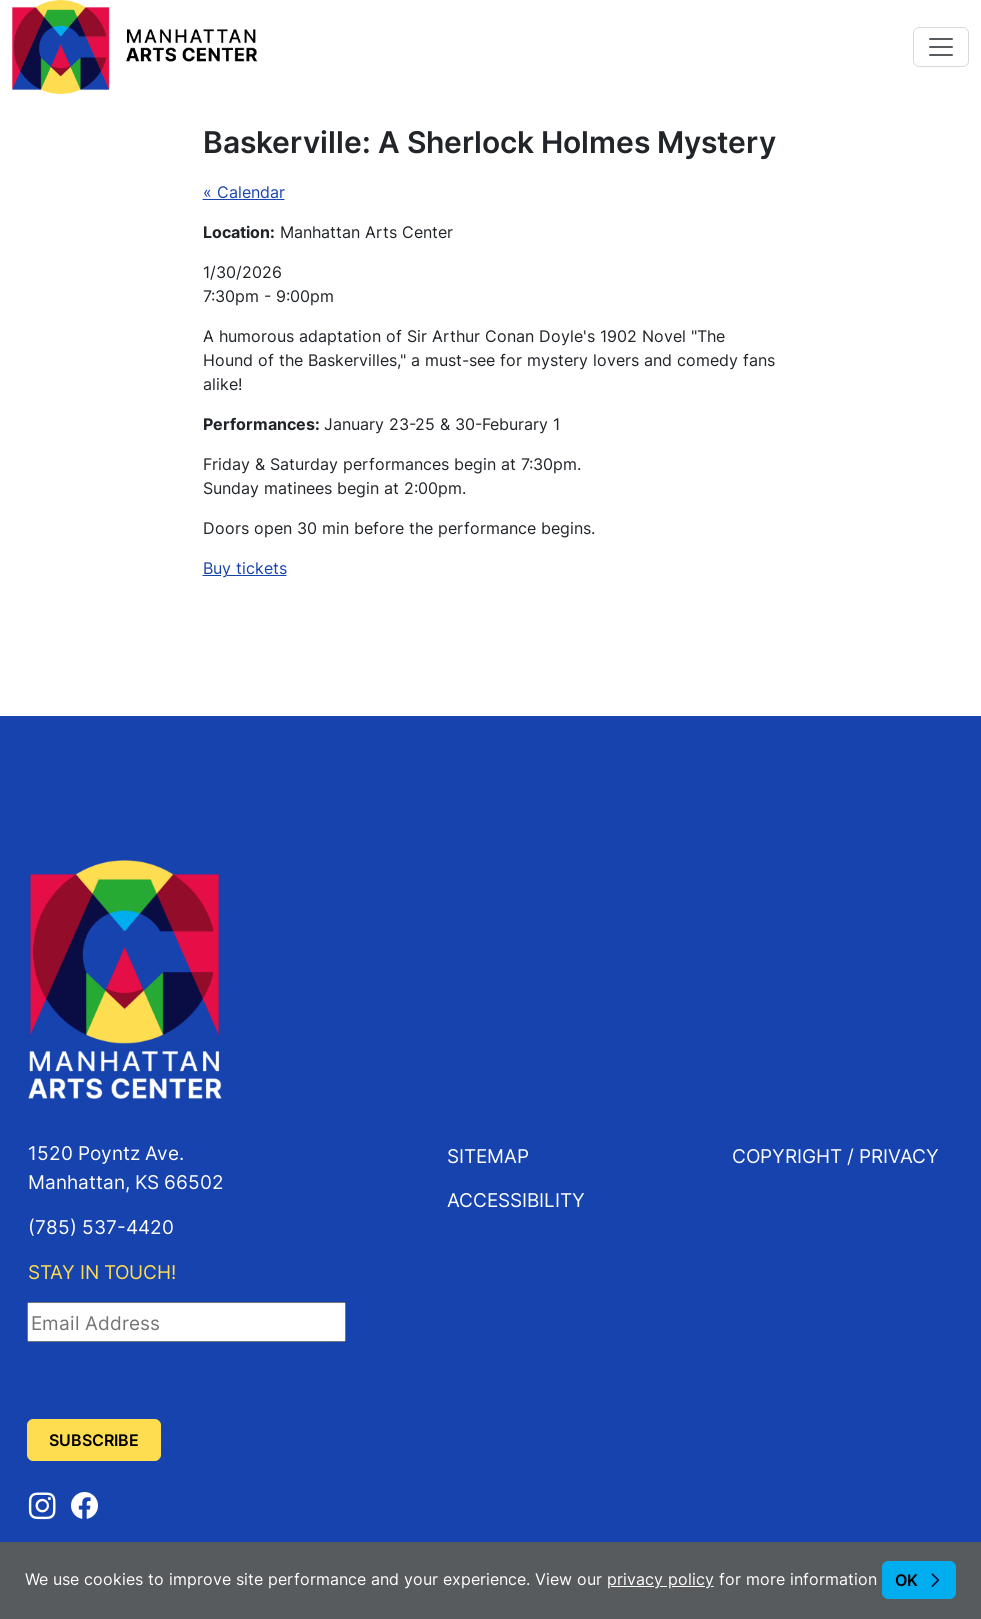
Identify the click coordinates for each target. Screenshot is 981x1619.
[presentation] (179, 1381)
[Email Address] (186, 1322)
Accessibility (516, 1199)
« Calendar (244, 192)
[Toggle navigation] (941, 47)
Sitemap (488, 1155)
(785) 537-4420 (101, 1226)
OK (906, 1580)
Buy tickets (245, 568)
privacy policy (660, 1579)
